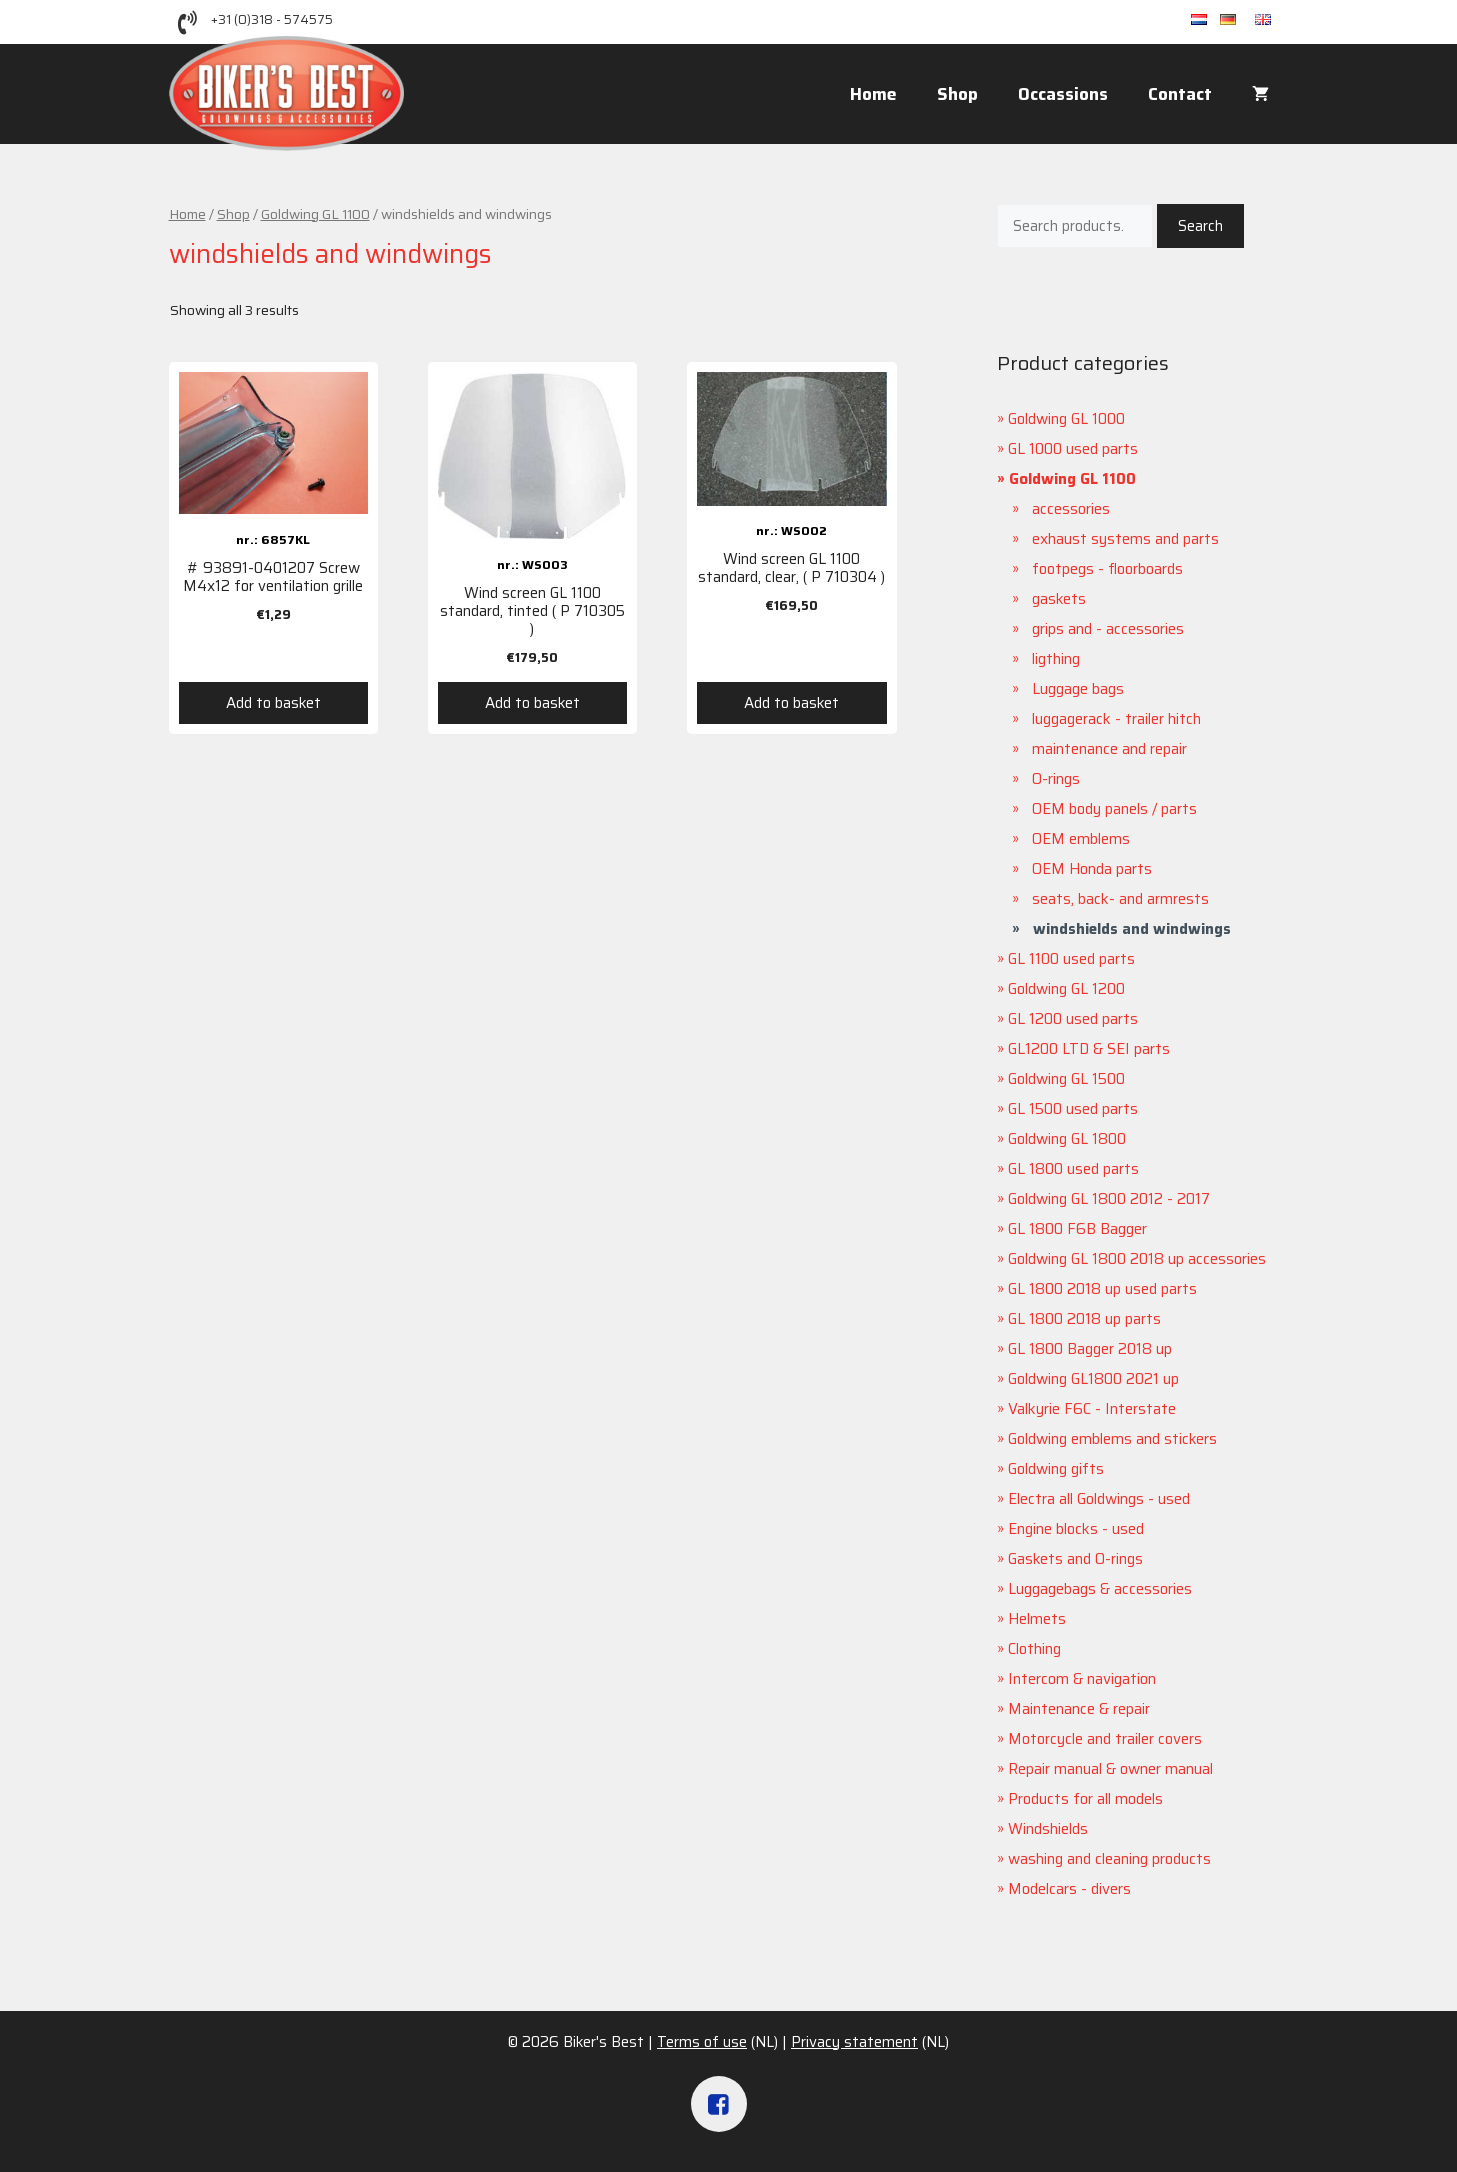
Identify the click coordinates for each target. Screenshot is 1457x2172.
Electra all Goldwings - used (1099, 1499)
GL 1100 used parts (1071, 959)
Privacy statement (854, 2042)
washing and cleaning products (1109, 1859)
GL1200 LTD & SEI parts (1089, 1049)
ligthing (1056, 659)
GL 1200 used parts (1073, 1019)
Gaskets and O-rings (1075, 1559)
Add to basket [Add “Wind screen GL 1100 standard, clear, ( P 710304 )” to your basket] (791, 703)
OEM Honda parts (1092, 869)
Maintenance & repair (1079, 1709)
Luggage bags (1078, 689)
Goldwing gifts (1056, 1469)
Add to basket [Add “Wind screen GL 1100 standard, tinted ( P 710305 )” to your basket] (532, 703)
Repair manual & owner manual (1110, 1769)
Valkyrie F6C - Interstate (1092, 1409)
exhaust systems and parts (1125, 539)
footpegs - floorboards (1107, 569)
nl (1205, 20)
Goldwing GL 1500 (1066, 1079)
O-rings (1056, 779)
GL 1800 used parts (1073, 1169)
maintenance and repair (1109, 749)
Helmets (1037, 1619)
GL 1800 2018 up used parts (1102, 1289)
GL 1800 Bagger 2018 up (1090, 1349)
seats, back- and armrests (1120, 899)
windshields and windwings (1132, 929)
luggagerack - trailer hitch (1116, 719)
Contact (1180, 94)
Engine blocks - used (1076, 1529)
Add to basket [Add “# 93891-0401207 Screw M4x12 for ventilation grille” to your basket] (273, 703)
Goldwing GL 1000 (1066, 419)
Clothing (1034, 1649)
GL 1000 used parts (1073, 449)
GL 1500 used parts (1073, 1109)
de (1237, 20)
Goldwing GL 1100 (315, 214)
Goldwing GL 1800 (1067, 1139)
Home (873, 94)
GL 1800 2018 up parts (1084, 1319)
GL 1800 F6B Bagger (1077, 1229)
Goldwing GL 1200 (1066, 989)
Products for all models (1085, 1799)
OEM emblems (1081, 839)
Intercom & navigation (1082, 1679)
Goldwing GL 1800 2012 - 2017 (1109, 1199)
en (1272, 20)
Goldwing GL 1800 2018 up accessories (1137, 1259)
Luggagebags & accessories (1100, 1589)
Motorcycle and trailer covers (1105, 1739)
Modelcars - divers (1069, 1889)
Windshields (1048, 1829)
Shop (957, 94)
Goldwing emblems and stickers (1112, 1439)
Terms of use (702, 2042)
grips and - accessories (1108, 629)
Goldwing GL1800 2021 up (1093, 1379)
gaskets (1059, 599)
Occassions (1063, 94)
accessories (1071, 509)
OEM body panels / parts (1114, 809)
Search (1200, 226)
